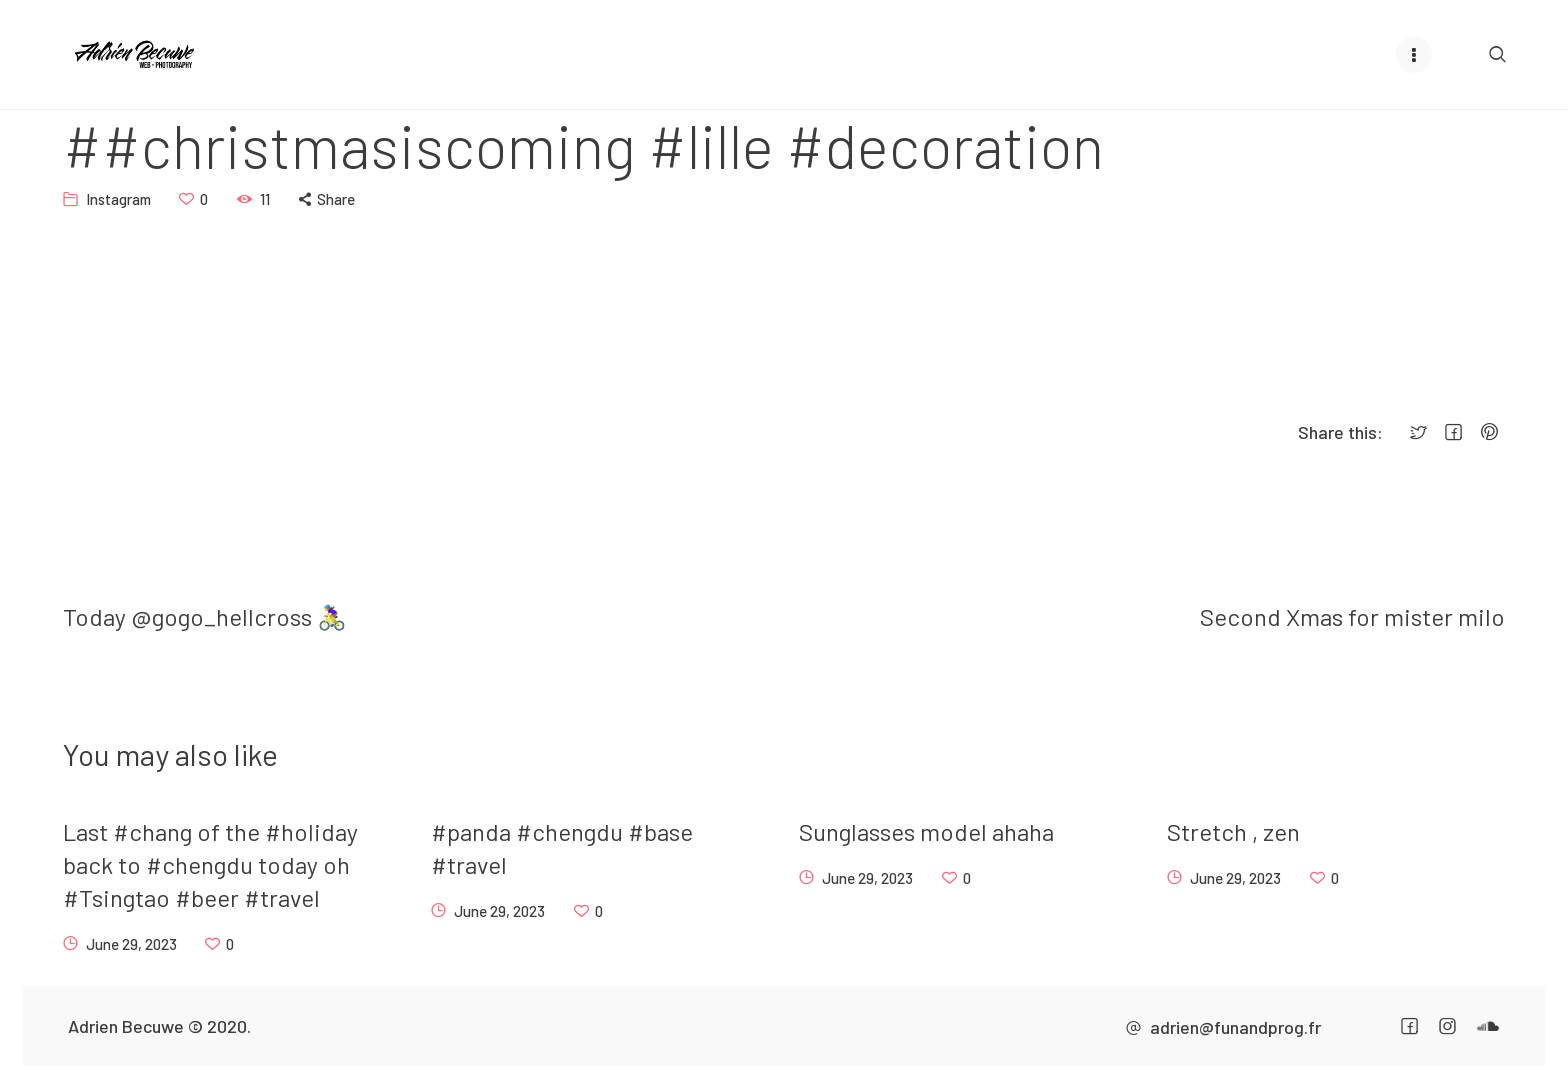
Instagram (118, 198)
